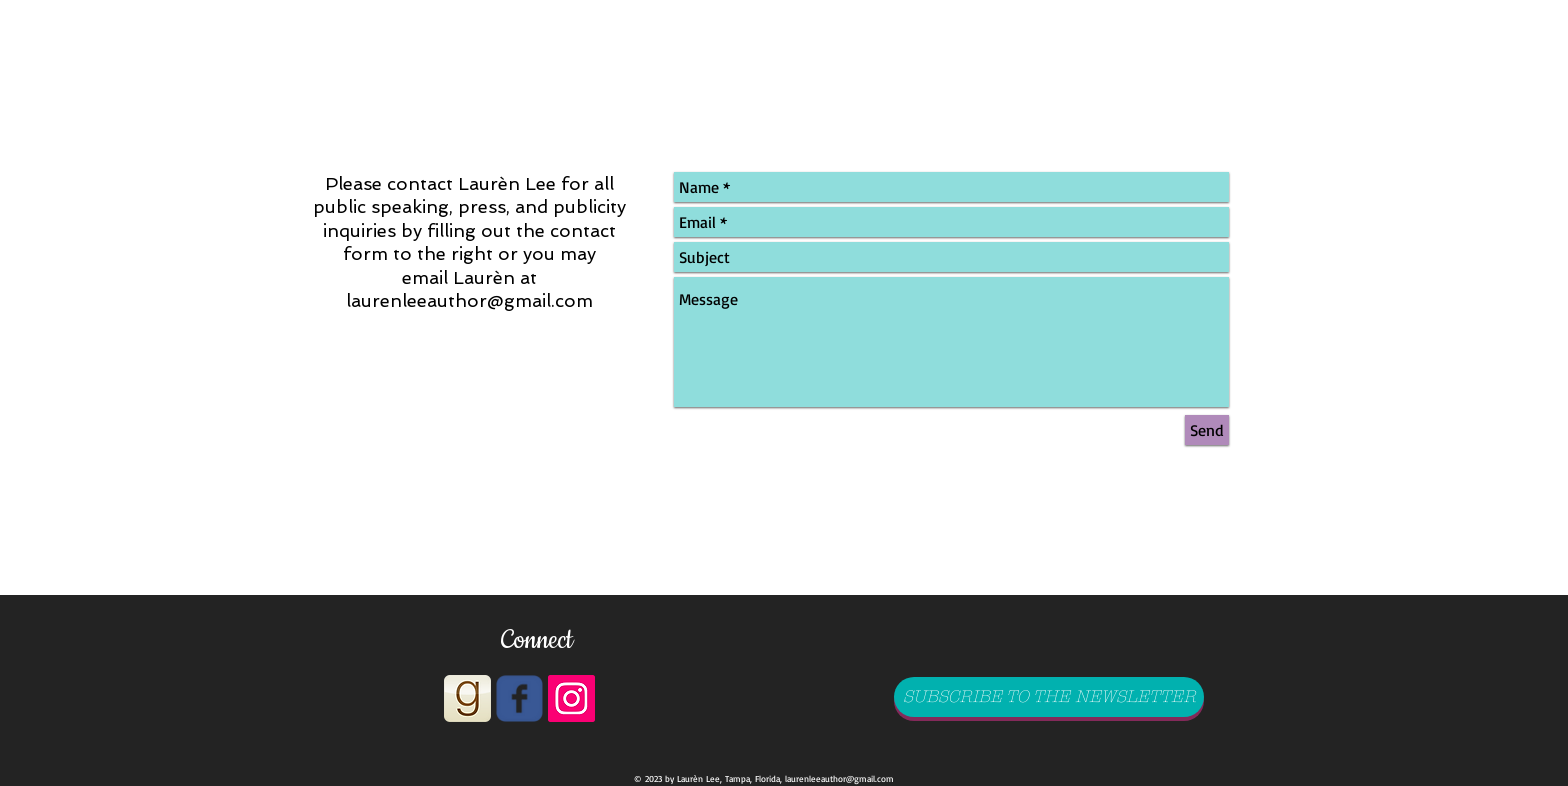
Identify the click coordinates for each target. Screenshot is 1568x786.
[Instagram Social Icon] (571, 698)
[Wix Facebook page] (519, 698)
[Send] (1207, 430)
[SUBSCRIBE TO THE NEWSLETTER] (1049, 697)
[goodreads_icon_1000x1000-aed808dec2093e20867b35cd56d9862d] (467, 698)
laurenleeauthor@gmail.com (469, 300)
